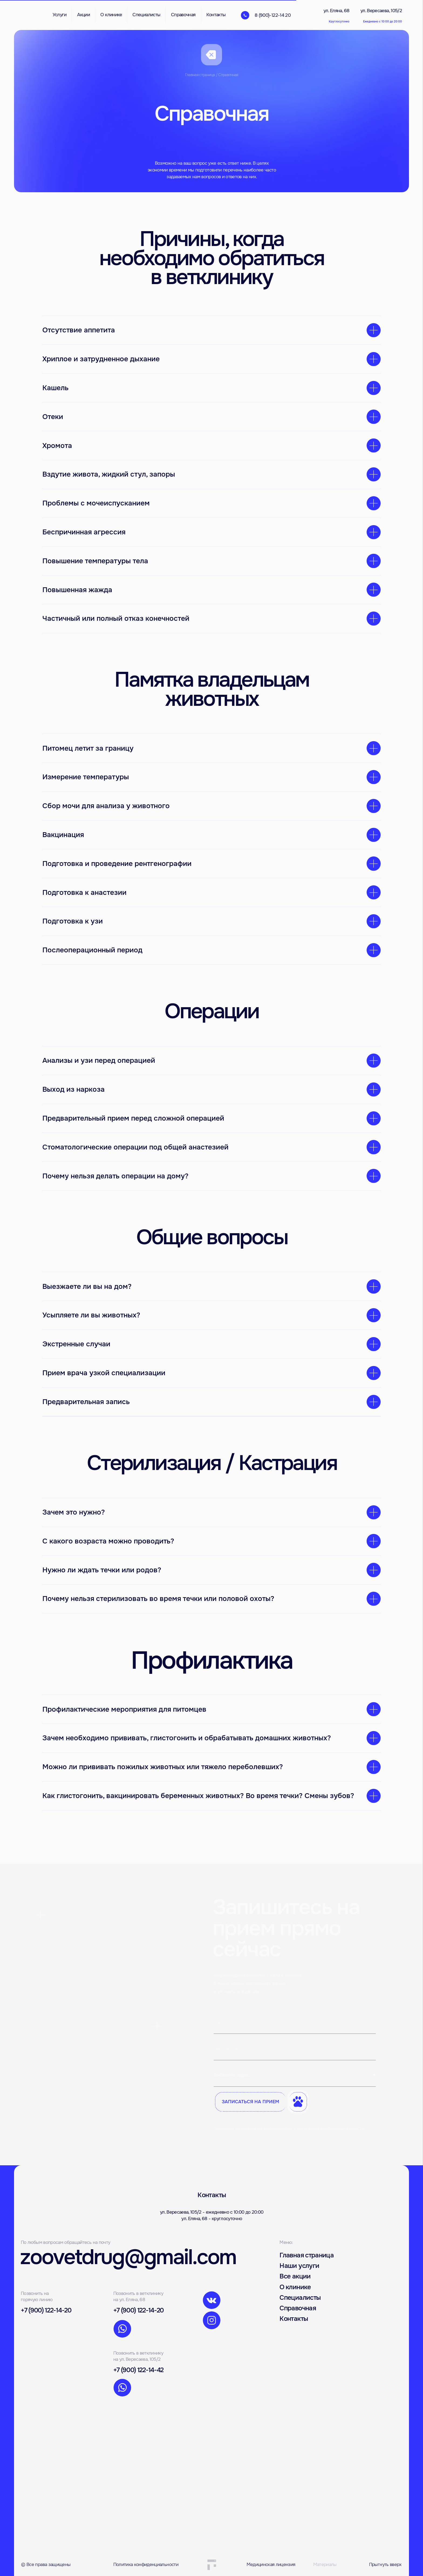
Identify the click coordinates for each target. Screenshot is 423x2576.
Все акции (295, 2276)
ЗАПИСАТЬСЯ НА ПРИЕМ (250, 2102)
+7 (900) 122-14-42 (138, 2370)
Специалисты (299, 2298)
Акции (83, 15)
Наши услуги (299, 2266)
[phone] (295, 2048)
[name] (295, 2022)
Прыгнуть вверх (385, 2564)
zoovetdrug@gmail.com (128, 2257)
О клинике (295, 2287)
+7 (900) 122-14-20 (46, 2310)
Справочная (297, 2308)
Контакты (293, 2319)
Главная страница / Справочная (211, 74)
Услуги (60, 15)
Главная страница (306, 2255)
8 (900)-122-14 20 (273, 15)
